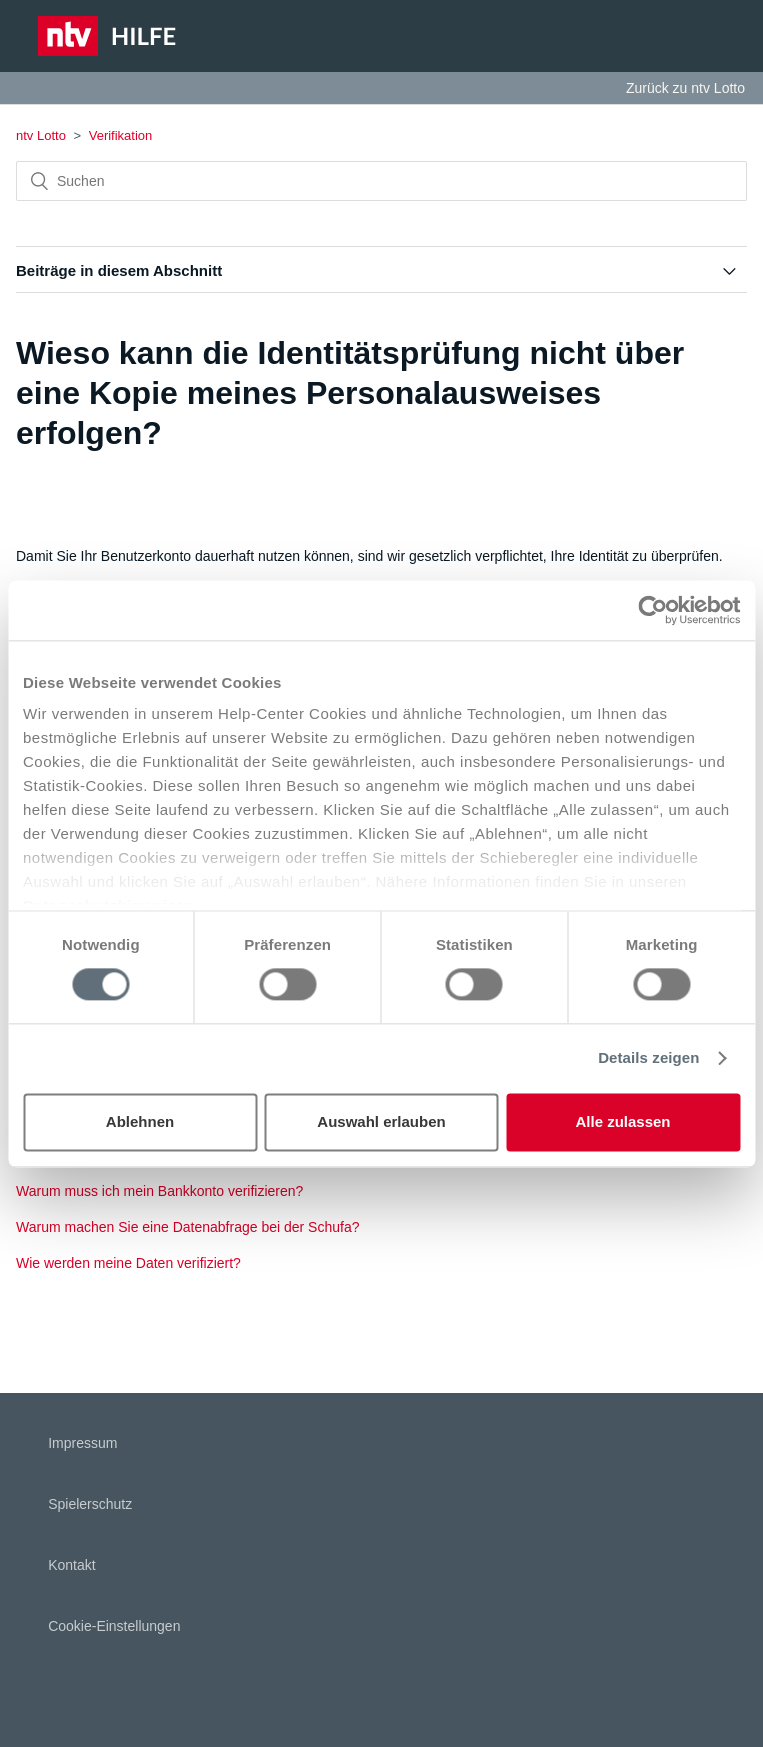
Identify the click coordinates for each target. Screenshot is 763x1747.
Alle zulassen (622, 1121)
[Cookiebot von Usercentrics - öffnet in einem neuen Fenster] (652, 610)
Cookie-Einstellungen (114, 1626)
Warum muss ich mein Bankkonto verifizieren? (159, 1191)
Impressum (82, 1443)
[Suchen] (381, 181)
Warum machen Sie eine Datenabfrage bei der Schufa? (187, 1227)
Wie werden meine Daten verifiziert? (128, 1263)
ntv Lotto (41, 135)
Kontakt (71, 1565)
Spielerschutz (90, 1504)
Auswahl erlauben (381, 1121)
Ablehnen (140, 1121)
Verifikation (121, 135)
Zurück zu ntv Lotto (685, 88)
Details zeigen (648, 1058)
